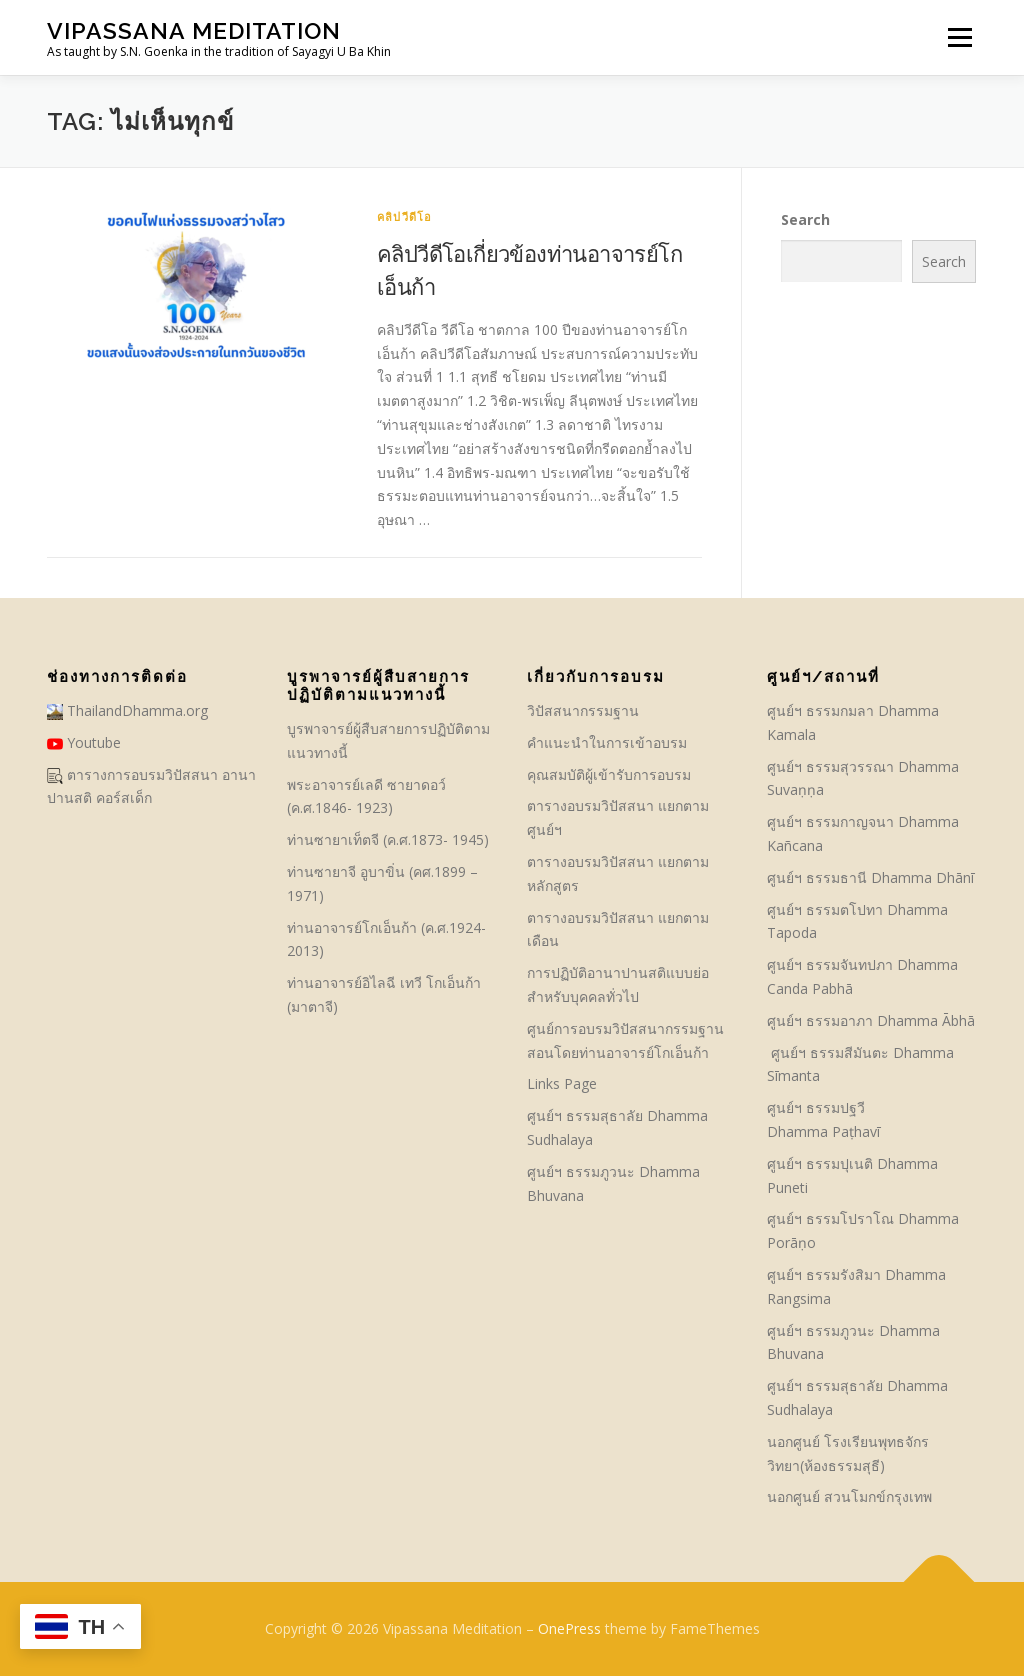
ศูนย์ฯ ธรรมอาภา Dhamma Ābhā (871, 1020)
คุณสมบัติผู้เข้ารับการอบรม (609, 774)
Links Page (562, 1083)
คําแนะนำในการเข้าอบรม (607, 742)
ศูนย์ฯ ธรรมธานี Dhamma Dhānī (870, 877)
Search (805, 219)
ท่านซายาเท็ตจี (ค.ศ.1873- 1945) (388, 839)
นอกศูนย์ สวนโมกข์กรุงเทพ (849, 1496)
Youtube (84, 742)
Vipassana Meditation (194, 30)
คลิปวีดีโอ (404, 216)
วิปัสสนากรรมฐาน (583, 710)
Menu (959, 37)
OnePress (569, 1628)
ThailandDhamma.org (127, 710)
